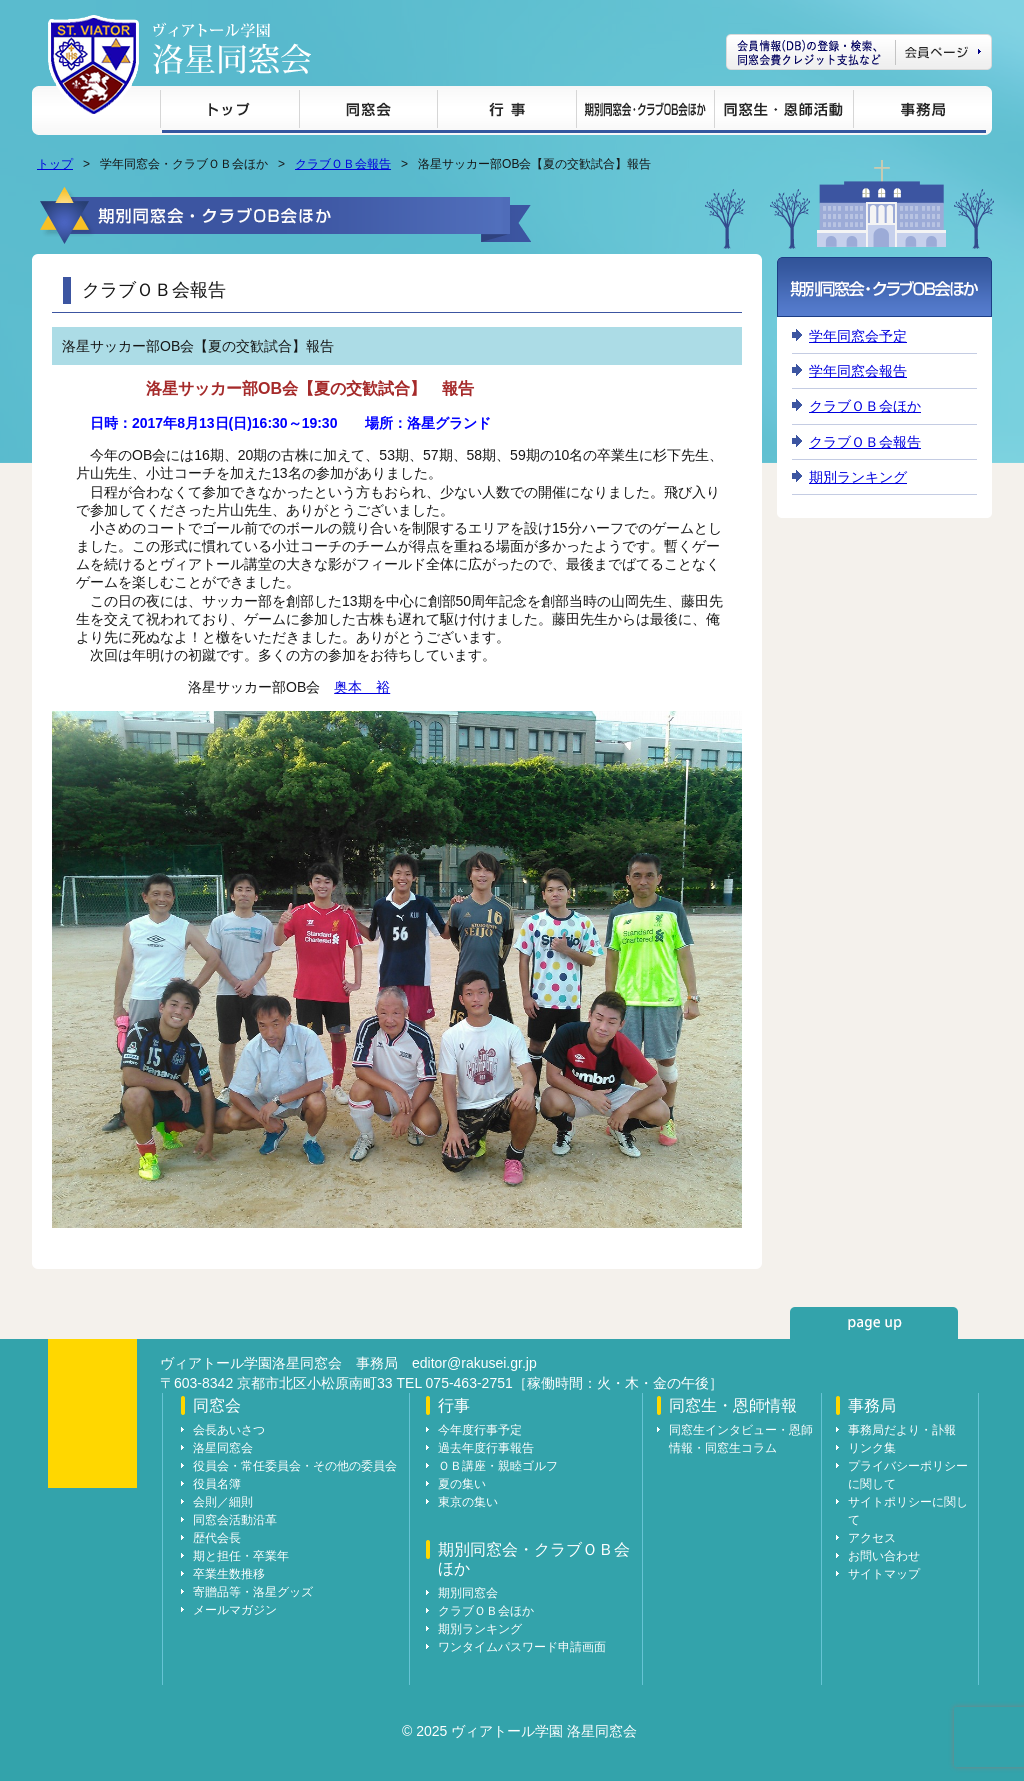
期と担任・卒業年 (241, 1556)
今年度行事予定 (480, 1430)
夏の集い (462, 1484)
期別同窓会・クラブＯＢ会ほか (645, 112)
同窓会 (368, 112)
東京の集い (468, 1502)
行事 (506, 112)
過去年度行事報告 (486, 1448)
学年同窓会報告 (858, 371)
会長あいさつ (229, 1430)
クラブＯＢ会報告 (343, 164)
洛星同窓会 (223, 1448)
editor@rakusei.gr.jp (474, 1363)
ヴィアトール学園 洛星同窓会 (232, 48)
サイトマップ (884, 1574)
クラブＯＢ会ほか (865, 406)
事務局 (919, 112)
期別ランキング (858, 477)
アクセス (872, 1538)
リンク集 (872, 1448)
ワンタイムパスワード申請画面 (522, 1647)
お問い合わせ (884, 1556)
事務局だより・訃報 (902, 1430)
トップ (229, 112)
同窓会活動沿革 (235, 1520)
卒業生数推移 (229, 1574)
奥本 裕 (362, 687)
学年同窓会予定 (858, 336)
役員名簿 (217, 1484)
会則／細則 (223, 1502)
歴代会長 (217, 1538)
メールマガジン (235, 1610)
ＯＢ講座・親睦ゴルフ (498, 1466)
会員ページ (859, 52)
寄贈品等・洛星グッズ (253, 1592)
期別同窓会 (468, 1593)
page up (874, 1323)
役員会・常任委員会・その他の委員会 (295, 1466)
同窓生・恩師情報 (783, 112)
